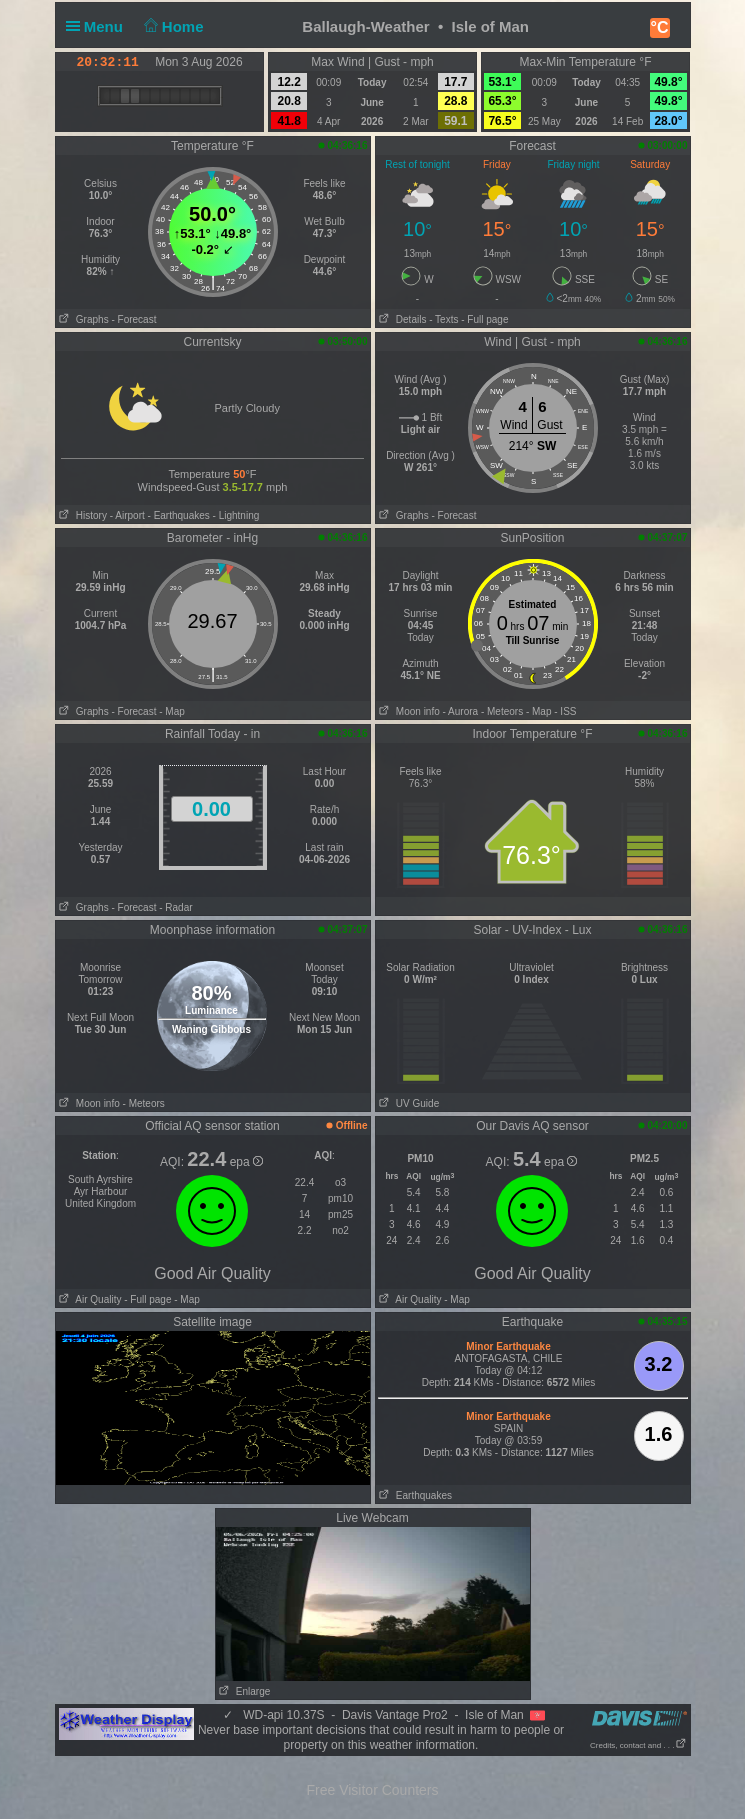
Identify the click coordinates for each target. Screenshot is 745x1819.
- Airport (127, 515)
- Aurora (461, 711)
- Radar (175, 907)
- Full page (484, 319)
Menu (99, 26)
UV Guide (408, 1103)
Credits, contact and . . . (638, 1745)
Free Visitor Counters (372, 1790)
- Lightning (236, 515)
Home (171, 26)
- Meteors (502, 711)
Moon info (408, 711)
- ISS (565, 711)
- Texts (443, 319)
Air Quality (89, 1299)
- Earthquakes (179, 515)
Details (401, 319)
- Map (172, 711)
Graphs (82, 319)
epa (246, 1162)
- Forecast (133, 319)
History (81, 515)
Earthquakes (414, 1495)
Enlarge (243, 1691)
